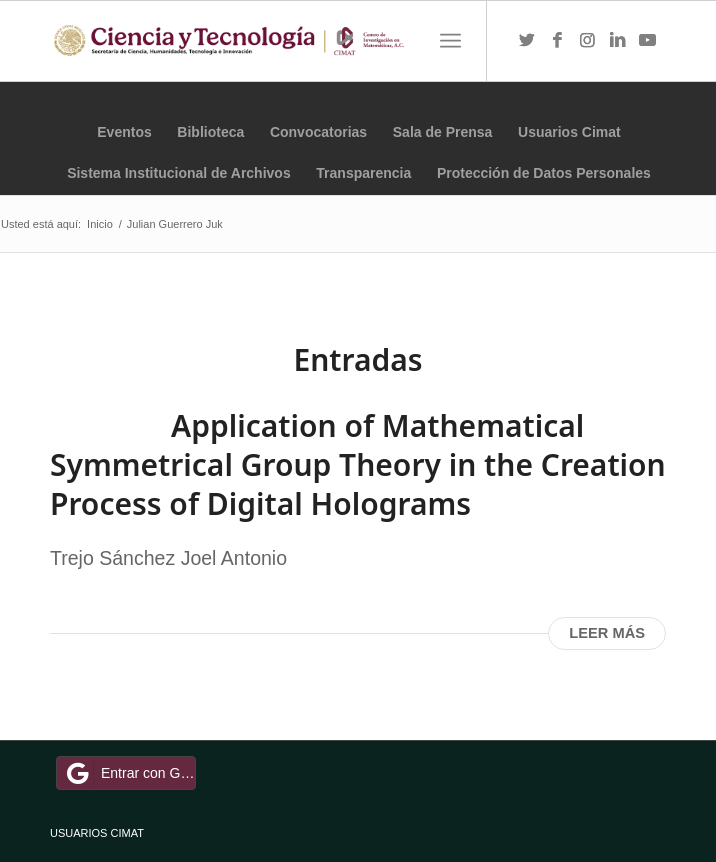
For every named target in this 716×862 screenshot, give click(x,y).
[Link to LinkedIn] (617, 41)
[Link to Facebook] (557, 41)
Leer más (607, 633)
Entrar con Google (129, 773)
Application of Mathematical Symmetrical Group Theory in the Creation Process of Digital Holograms (358, 464)
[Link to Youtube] (647, 41)
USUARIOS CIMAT (97, 833)
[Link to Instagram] (587, 41)
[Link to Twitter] (527, 41)
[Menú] (450, 41)
